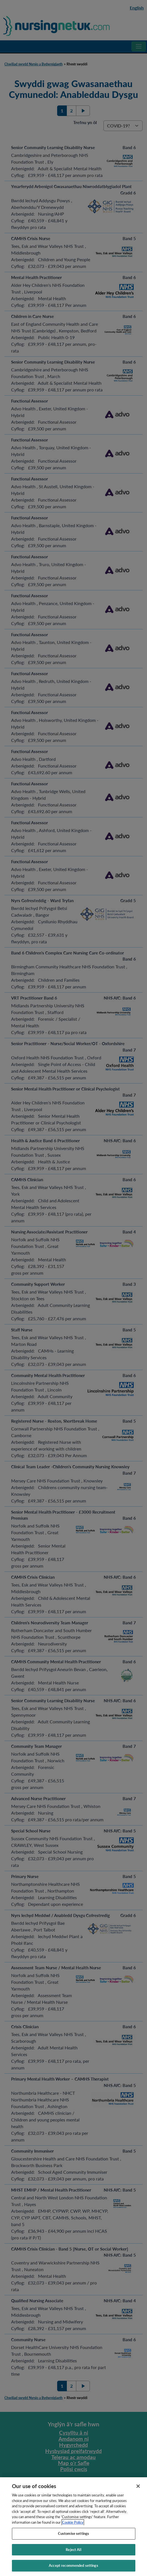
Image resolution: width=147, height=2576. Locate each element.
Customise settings (73, 2539)
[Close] (138, 2492)
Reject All (73, 2555)
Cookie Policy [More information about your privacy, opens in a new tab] (72, 2527)
